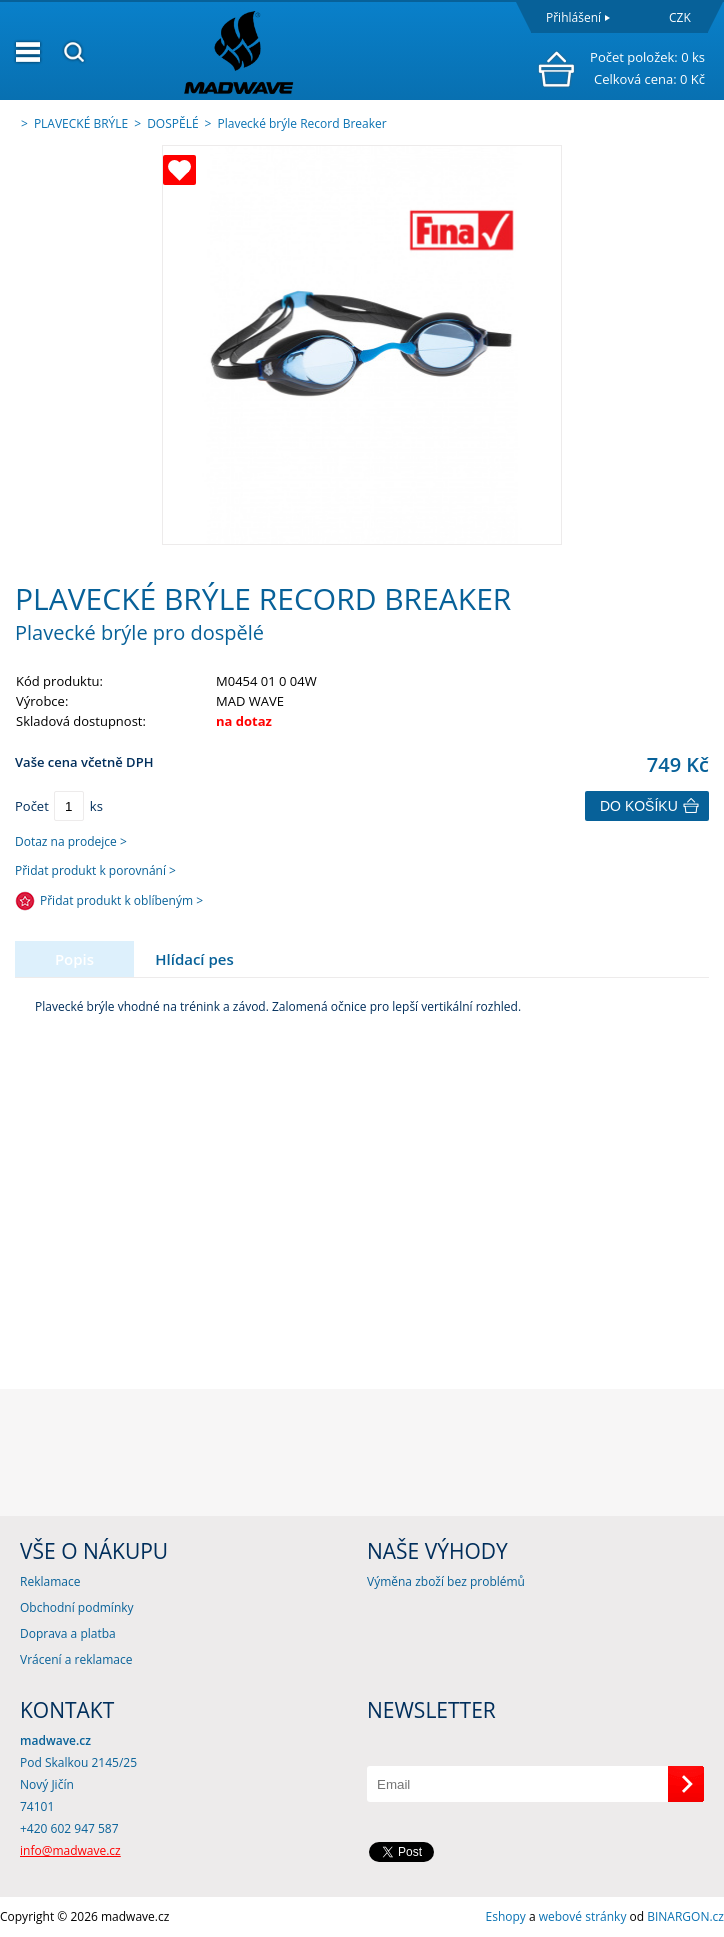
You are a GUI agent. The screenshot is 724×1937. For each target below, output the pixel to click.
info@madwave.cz (70, 1850)
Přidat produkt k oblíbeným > (121, 900)
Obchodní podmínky (77, 1607)
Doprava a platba (68, 1633)
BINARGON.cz (685, 1916)
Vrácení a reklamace (76, 1659)
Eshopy (506, 1916)
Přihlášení (573, 17)
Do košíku (639, 806)
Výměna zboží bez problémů (446, 1581)
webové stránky (583, 1916)
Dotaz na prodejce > (71, 841)
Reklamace (50, 1581)
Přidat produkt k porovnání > (95, 870)
